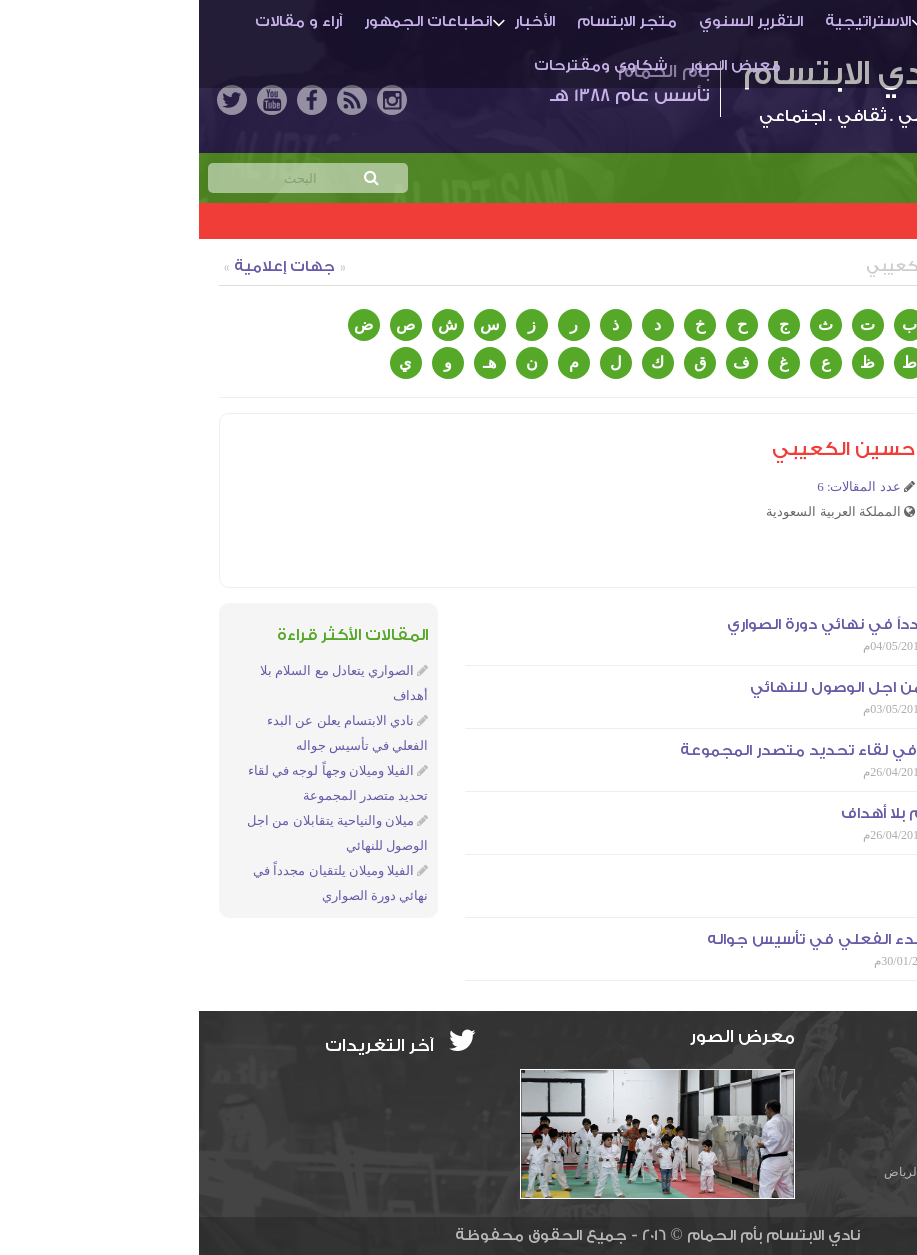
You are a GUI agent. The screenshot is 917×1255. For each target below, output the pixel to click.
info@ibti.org (832, 1077)
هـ (290, 362)
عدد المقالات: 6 (660, 486)
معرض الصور (536, 65)
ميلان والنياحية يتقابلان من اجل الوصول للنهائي (724, 687)
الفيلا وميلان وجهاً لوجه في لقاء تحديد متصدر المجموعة (689, 750)
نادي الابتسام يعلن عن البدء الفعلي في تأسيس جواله (702, 939)
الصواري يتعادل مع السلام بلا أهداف (769, 813)
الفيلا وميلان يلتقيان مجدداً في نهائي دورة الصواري (712, 624)
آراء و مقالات (99, 21)
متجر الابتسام (428, 21)
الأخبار (335, 21)
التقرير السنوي (552, 21)
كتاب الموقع (840, 266)
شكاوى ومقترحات (401, 65)
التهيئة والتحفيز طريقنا (810, 876)
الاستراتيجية (669, 21)
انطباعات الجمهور (229, 21)
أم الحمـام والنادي (798, 21)
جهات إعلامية (85, 266)
